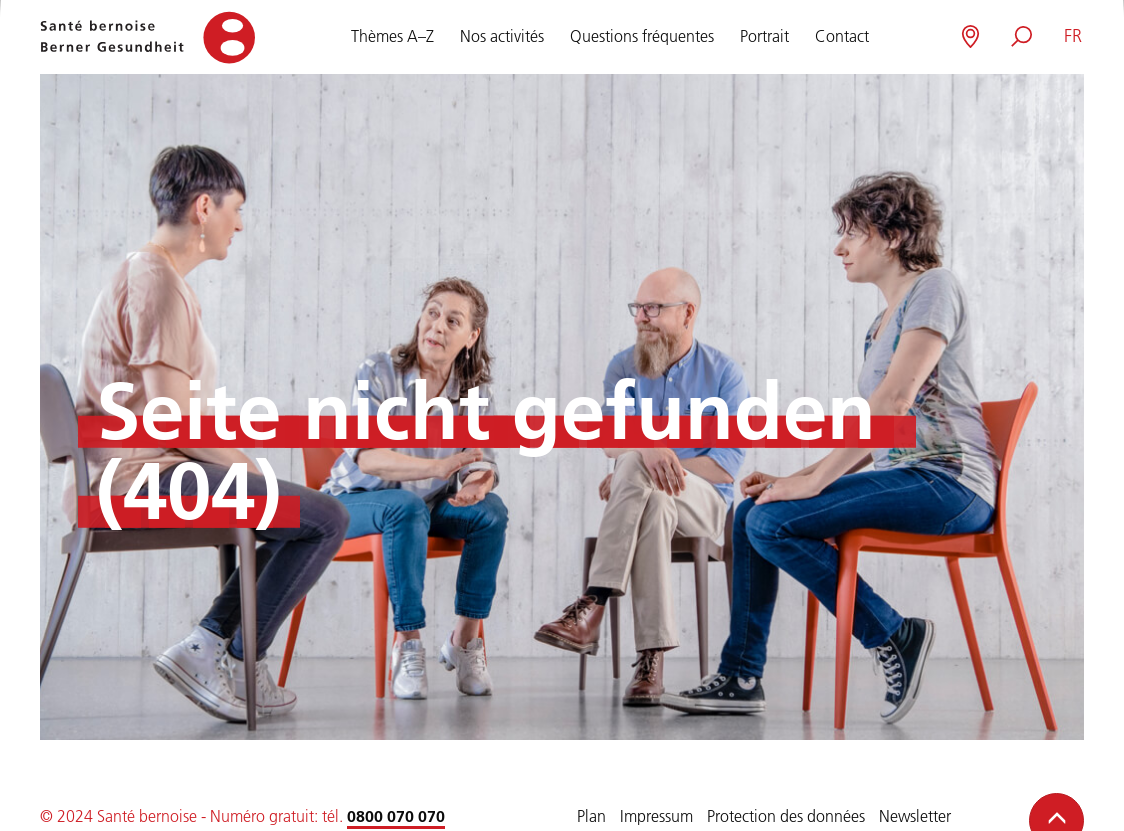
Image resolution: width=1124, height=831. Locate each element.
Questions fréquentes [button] (642, 33)
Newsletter (915, 816)
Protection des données (786, 816)
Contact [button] (842, 33)
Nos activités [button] (502, 33)
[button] (1072, 36)
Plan (591, 816)
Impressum (656, 816)
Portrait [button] (764, 33)
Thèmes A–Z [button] (392, 33)
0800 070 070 (396, 816)
